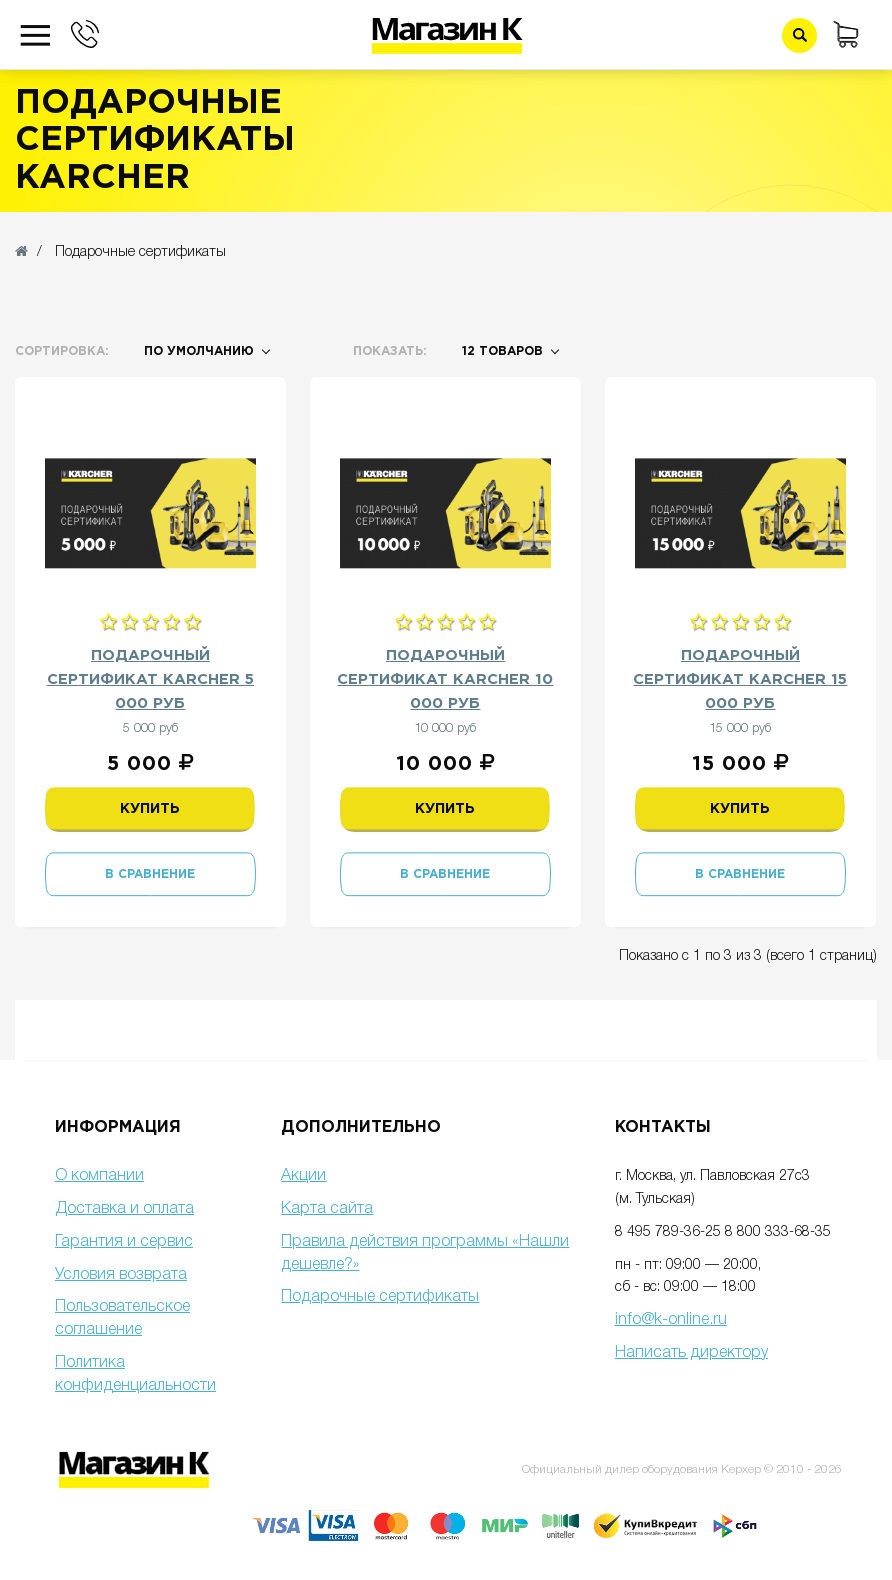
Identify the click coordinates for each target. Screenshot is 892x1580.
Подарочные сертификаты (380, 1297)
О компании (99, 1176)
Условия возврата (121, 1275)
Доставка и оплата (124, 1209)
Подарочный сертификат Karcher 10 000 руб (445, 679)
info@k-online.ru (671, 1320)
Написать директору (691, 1353)
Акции (303, 1176)
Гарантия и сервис (124, 1242)
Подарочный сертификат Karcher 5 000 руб (150, 679)
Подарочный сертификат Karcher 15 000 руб (740, 679)
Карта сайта (327, 1209)
